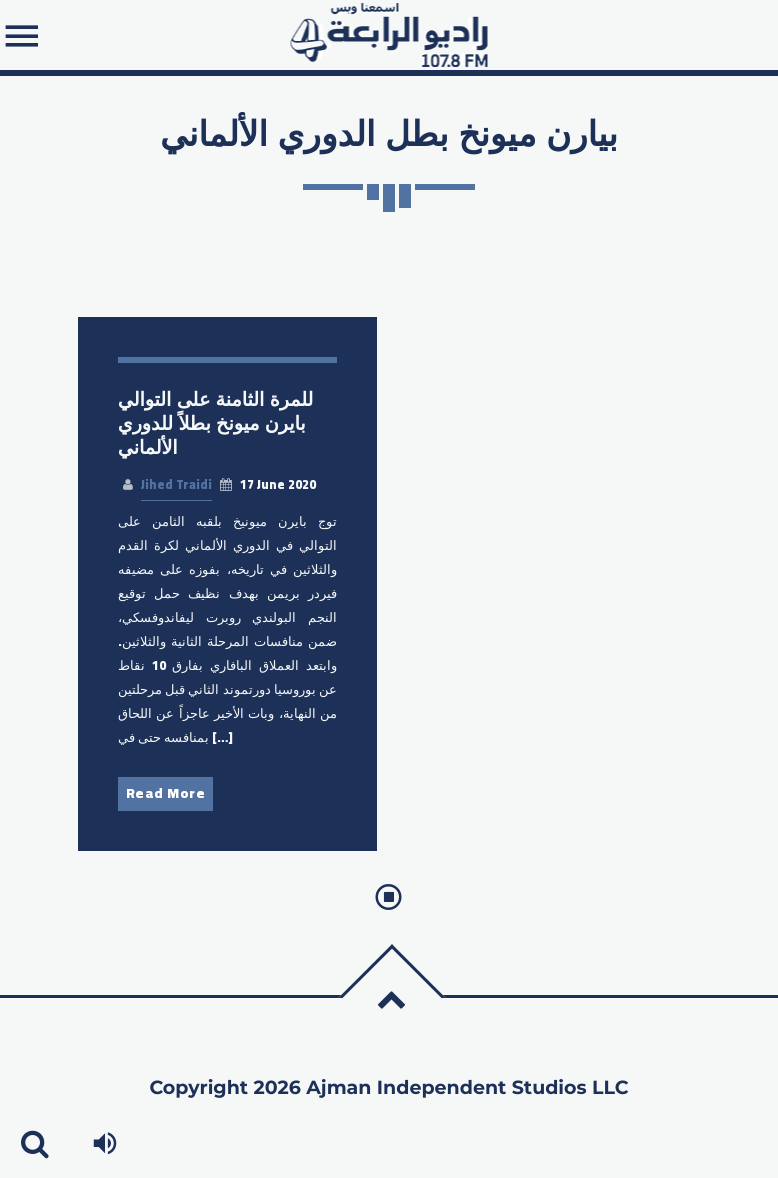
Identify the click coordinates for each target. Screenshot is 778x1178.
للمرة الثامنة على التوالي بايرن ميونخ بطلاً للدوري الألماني (215, 423)
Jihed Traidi (176, 484)
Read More (166, 793)
